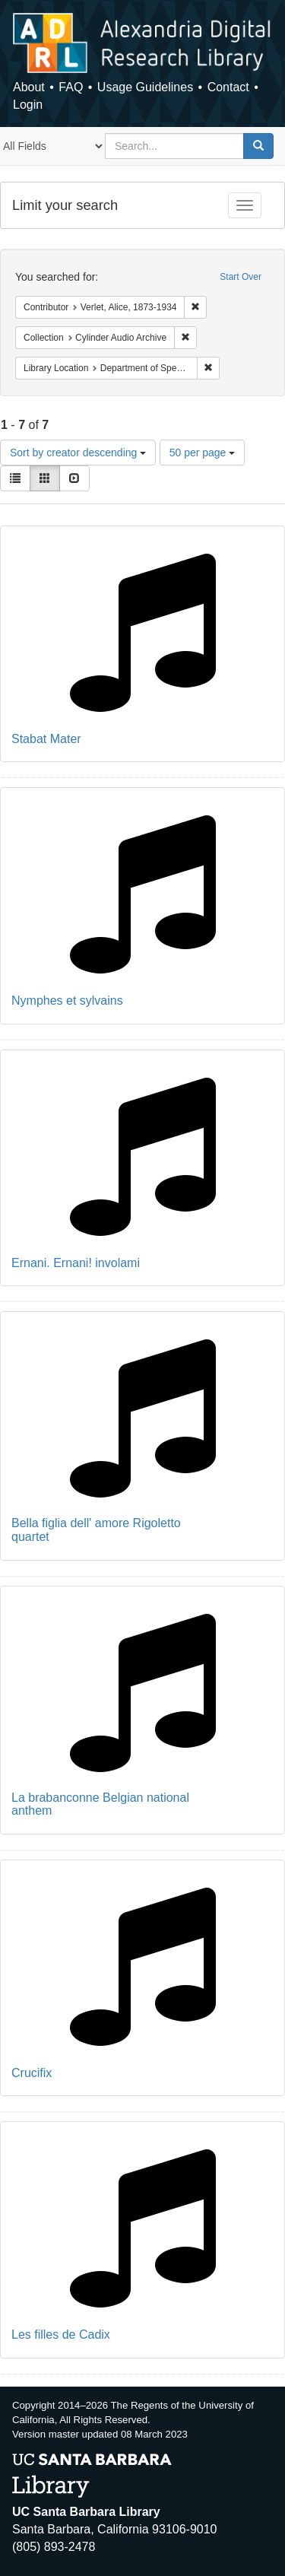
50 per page (202, 452)
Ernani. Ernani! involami (75, 1262)
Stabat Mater (46, 738)
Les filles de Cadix (60, 2334)
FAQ (71, 87)
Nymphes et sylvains (67, 1000)
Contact (228, 87)
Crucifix (31, 2072)
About (29, 87)
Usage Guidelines (145, 87)
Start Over (240, 277)
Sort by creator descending (78, 452)
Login (28, 104)
